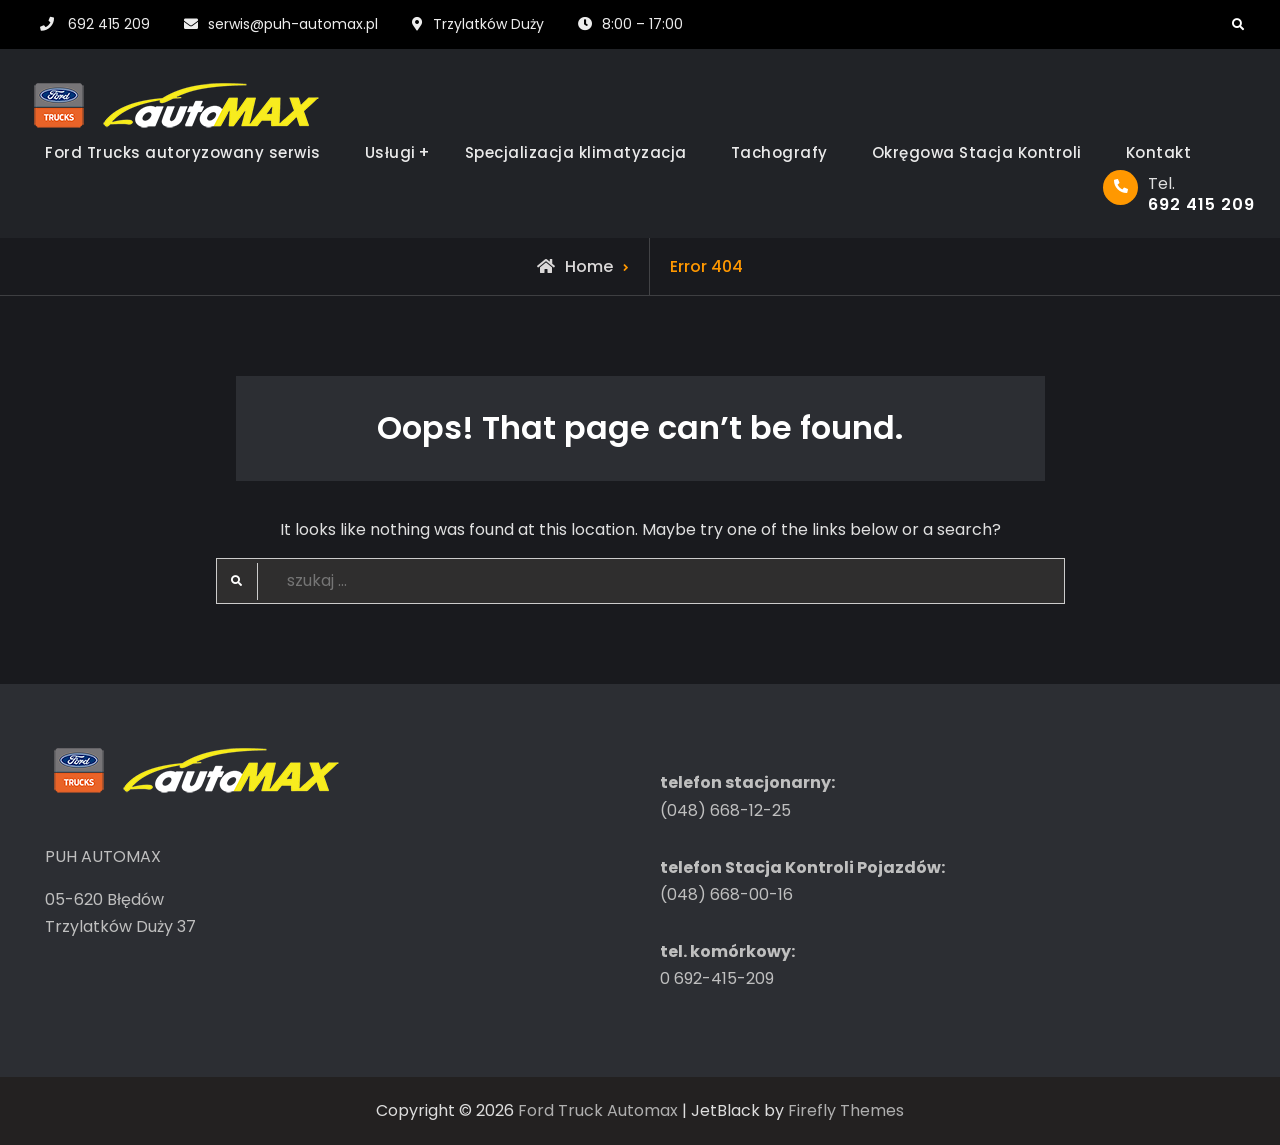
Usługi (390, 152)
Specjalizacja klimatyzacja (576, 152)
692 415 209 (109, 24)
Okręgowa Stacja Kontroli (977, 152)
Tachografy (779, 152)
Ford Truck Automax (598, 1110)
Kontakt (1159, 152)
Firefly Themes (846, 1110)
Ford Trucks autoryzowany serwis (183, 152)
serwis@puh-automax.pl (293, 24)
